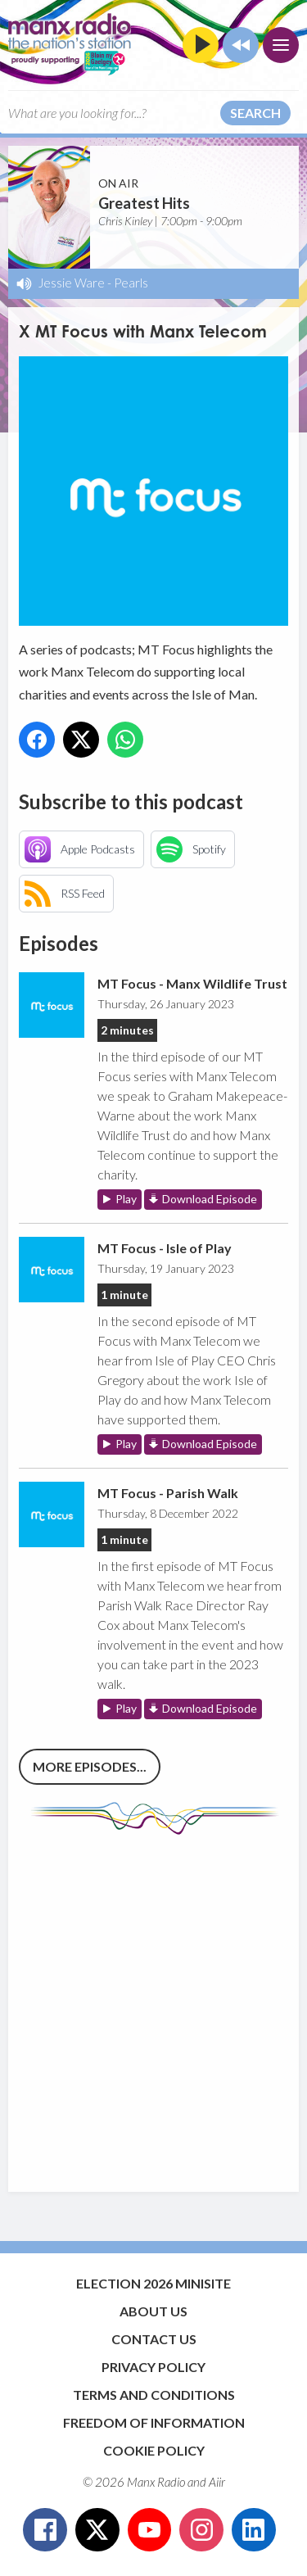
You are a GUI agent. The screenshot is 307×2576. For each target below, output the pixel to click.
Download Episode (209, 1199)
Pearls (131, 282)
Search (255, 112)
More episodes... (90, 1766)
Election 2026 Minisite (153, 2283)
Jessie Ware (71, 282)
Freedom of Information (154, 2422)
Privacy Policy (153, 2367)
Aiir (217, 2481)
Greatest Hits (144, 203)
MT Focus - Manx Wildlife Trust (192, 983)
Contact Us (153, 2339)
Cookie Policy (154, 2450)
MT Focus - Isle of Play (164, 1248)
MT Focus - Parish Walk (167, 1493)
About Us (153, 2311)
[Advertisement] (153, 2005)
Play (126, 1199)
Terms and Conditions (154, 2394)
